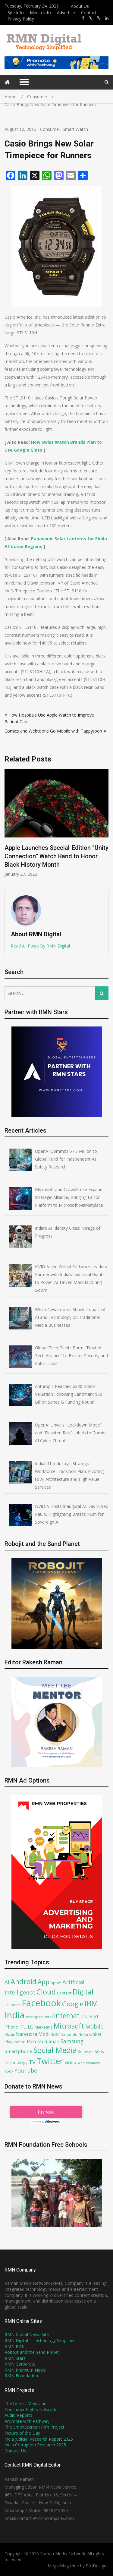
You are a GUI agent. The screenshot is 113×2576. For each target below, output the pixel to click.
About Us (80, 6)
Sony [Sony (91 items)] (100, 2051)
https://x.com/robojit (99, 18)
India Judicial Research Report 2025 (39, 2439)
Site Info (16, 12)
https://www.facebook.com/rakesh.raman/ (83, 18)
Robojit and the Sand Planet (32, 2352)
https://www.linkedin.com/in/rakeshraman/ (106, 18)
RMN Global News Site (27, 2334)
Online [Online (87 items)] (95, 2034)
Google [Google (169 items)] (72, 2003)
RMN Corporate (20, 2364)
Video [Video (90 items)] (70, 2062)
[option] (56, 823)
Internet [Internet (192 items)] (67, 2015)
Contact (88, 12)
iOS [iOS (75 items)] (84, 2016)
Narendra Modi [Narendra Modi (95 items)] (32, 2034)
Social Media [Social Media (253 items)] (55, 2050)
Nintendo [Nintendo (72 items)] (69, 2034)
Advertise (66, 12)
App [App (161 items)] (43, 1982)
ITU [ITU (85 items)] (23, 2027)
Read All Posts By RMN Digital (40, 946)
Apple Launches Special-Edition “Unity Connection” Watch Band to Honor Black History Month (56, 856)
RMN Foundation (21, 2376)
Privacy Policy (21, 19)
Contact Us (15, 2451)
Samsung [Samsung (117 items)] (72, 2041)
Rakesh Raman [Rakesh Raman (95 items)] (43, 2041)
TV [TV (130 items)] (32, 2062)
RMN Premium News (25, 2370)
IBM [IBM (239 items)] (91, 2003)
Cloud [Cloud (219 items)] (46, 1992)
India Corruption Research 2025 (35, 2445)
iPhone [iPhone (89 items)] (11, 2027)
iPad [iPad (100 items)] (93, 2016)
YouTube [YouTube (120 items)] (25, 2070)
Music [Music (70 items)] (10, 2034)
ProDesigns (97, 2565)
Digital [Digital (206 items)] (83, 1992)
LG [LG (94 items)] (30, 2026)
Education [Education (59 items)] (12, 2005)
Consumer (50, 129)
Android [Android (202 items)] (23, 1981)
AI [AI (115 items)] (7, 1982)
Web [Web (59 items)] (81, 2063)
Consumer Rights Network (30, 2409)
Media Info (40, 12)
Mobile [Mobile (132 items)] (94, 2026)
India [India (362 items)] (15, 2015)
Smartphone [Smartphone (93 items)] (18, 2051)
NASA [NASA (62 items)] (55, 2034)
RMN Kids (14, 2346)
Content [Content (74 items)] (64, 1993)
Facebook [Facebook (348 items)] (41, 2003)
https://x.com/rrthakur (91, 18)
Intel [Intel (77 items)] (49, 2016)
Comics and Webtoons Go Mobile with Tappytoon (53, 731)
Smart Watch (75, 129)
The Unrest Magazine (25, 2403)
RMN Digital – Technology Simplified (40, 2340)
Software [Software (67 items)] (85, 2051)
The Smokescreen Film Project (34, 2427)
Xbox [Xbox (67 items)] (9, 2071)
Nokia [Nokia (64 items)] (83, 2034)
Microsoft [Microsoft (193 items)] (69, 2026)
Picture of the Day (22, 2433)
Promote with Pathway (27, 2421)
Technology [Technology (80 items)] (16, 2062)
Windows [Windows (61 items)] (93, 2062)
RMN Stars (15, 2358)
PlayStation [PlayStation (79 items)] (15, 2042)
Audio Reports (18, 2415)
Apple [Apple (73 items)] (56, 1982)
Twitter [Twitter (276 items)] (50, 2061)
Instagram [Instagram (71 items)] (35, 2016)
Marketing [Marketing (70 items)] (43, 2027)
